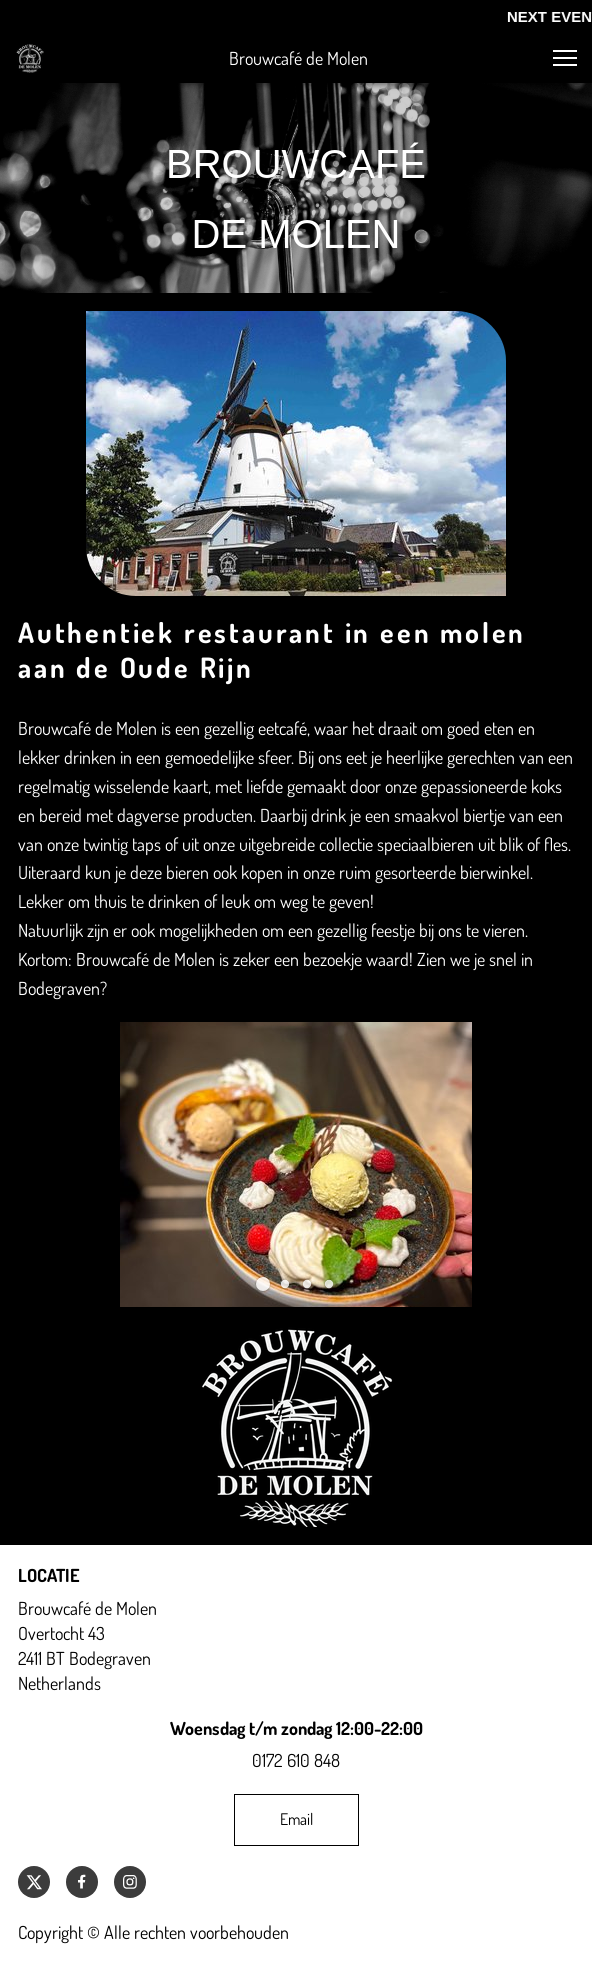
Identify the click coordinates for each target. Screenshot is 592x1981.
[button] (565, 58)
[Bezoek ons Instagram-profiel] (130, 1882)
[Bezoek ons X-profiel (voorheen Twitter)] (34, 1882)
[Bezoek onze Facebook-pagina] (82, 1882)
